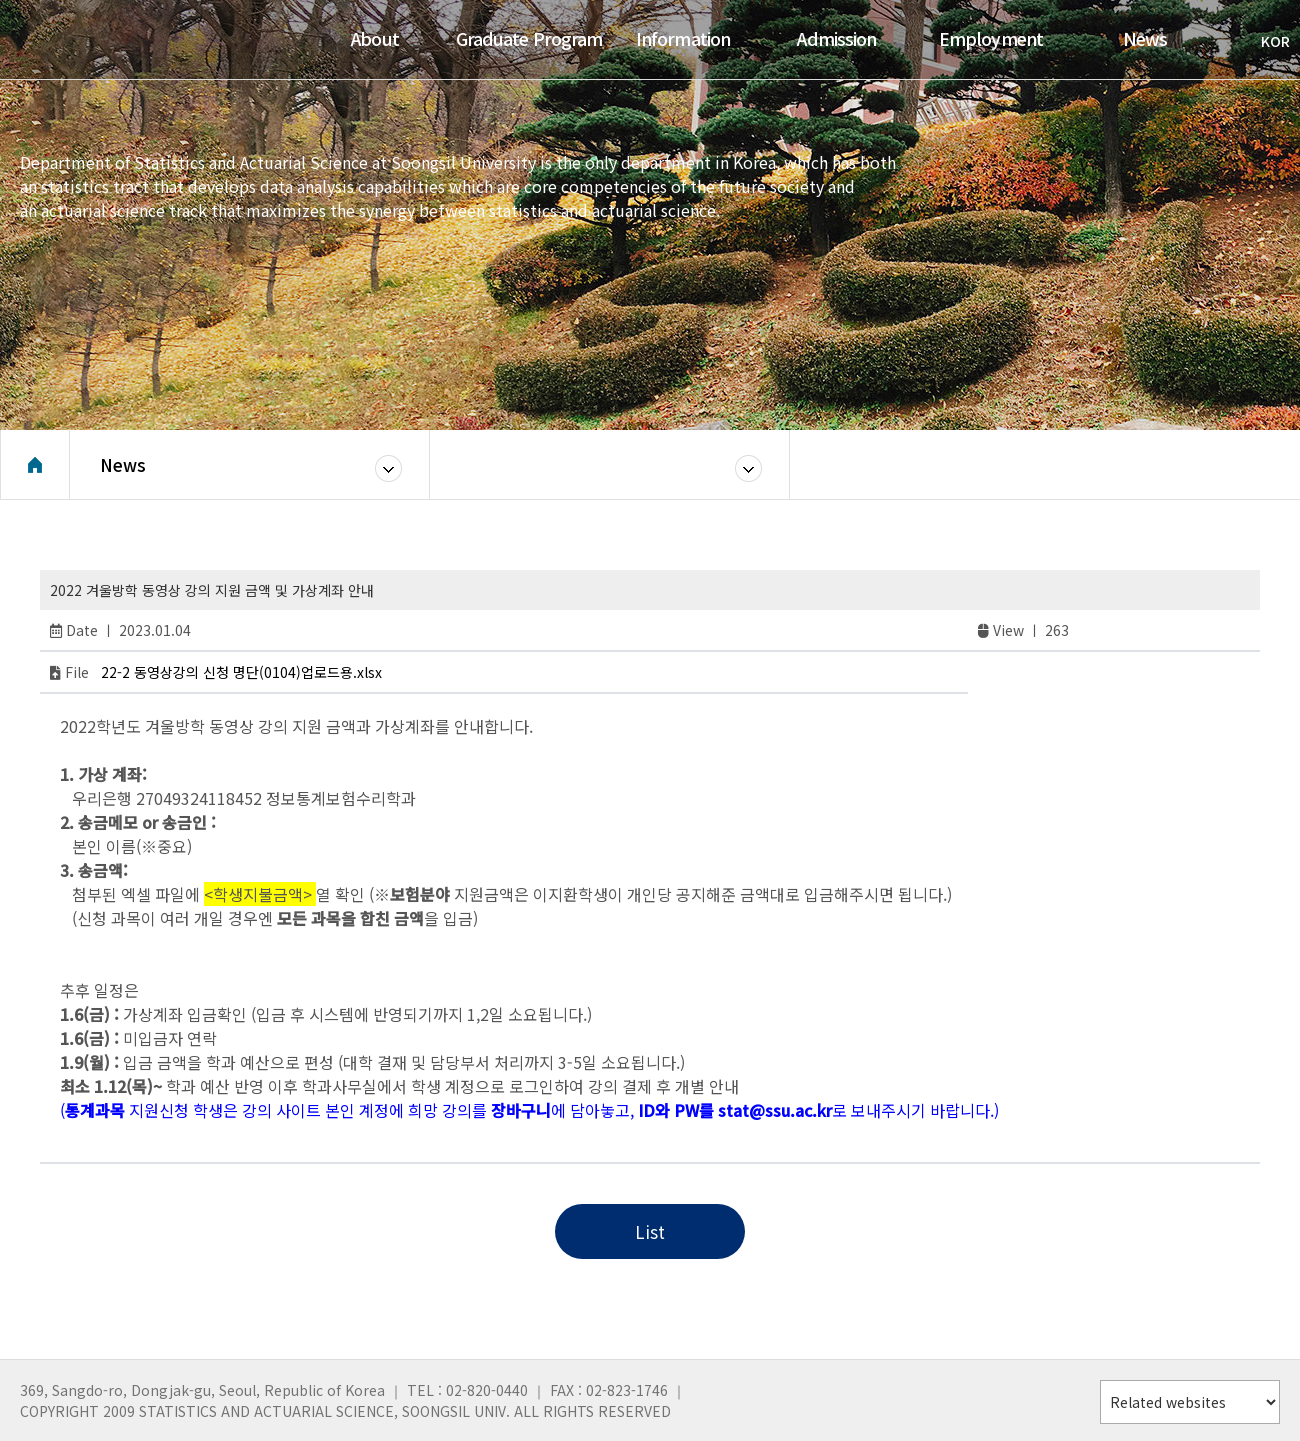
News (123, 464)
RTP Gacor (112, 1132)
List (650, 1231)
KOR (1265, 41)
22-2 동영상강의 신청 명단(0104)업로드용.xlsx (241, 672)
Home (35, 465)
